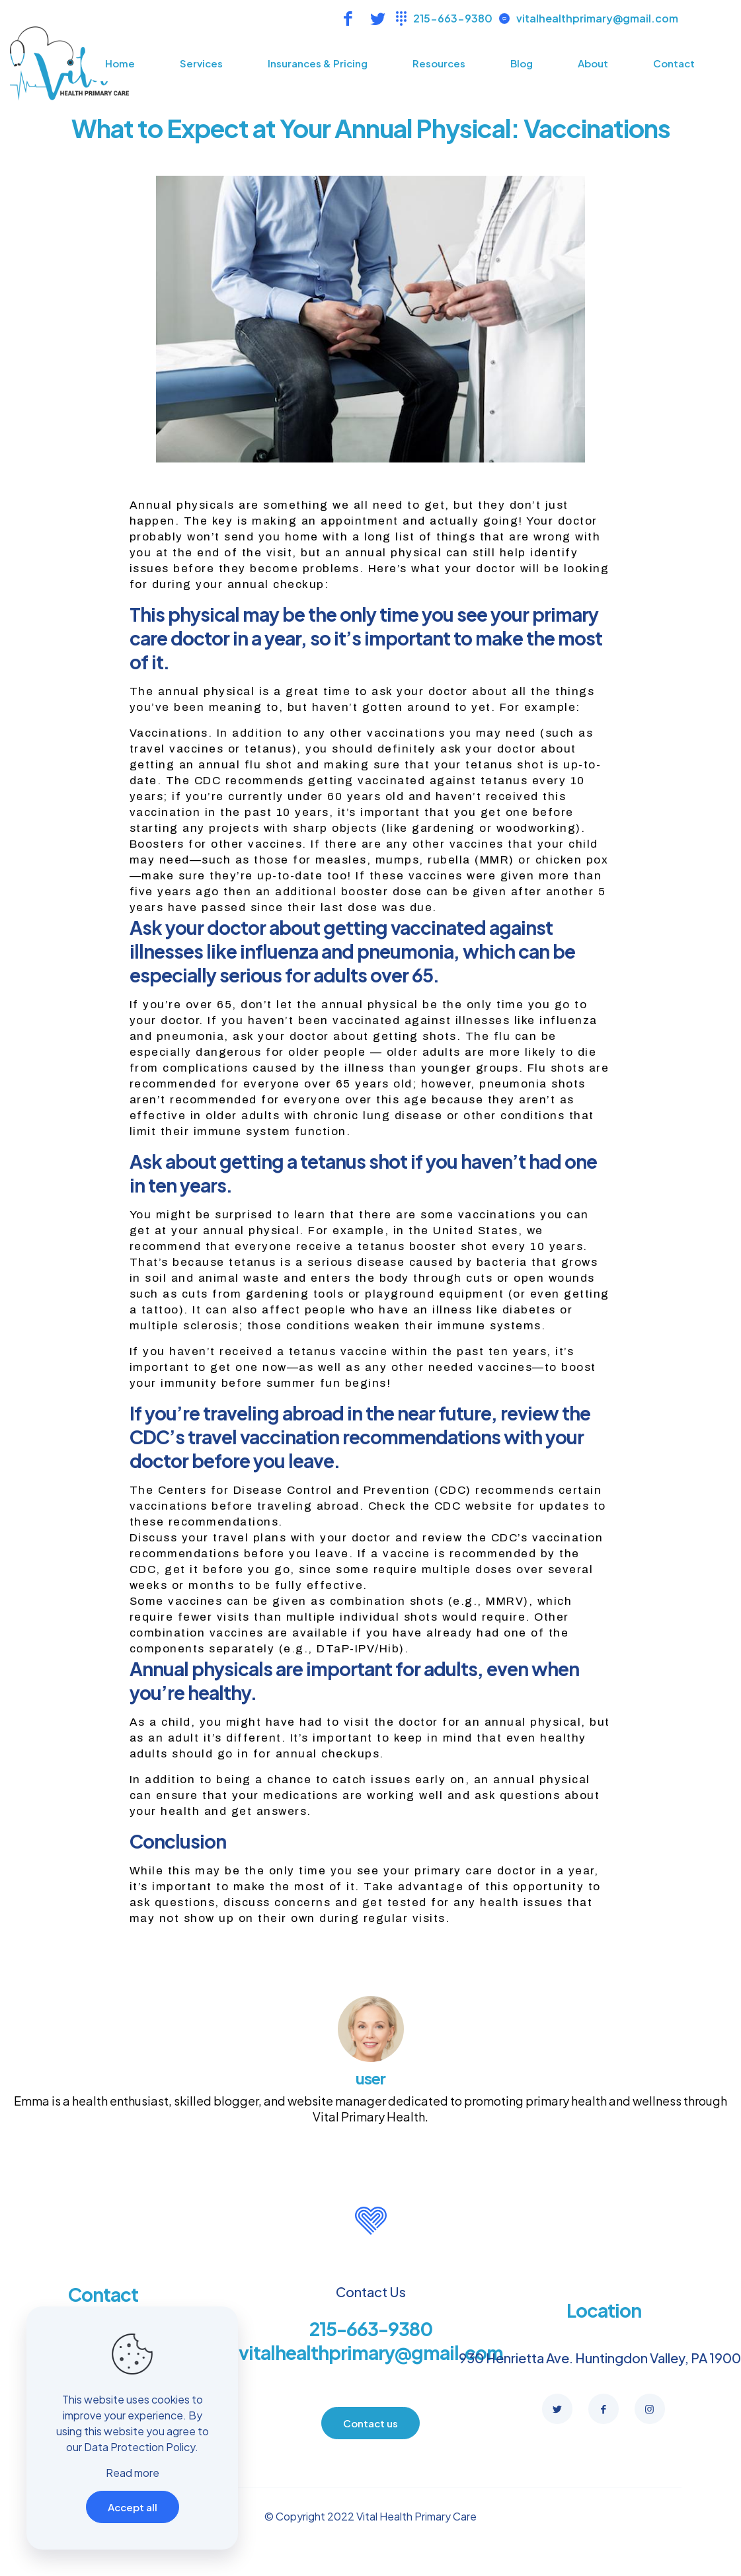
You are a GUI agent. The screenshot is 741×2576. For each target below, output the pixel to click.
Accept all (132, 2507)
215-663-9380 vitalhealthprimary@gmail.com (371, 2340)
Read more (132, 2473)
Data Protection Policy (139, 2447)
